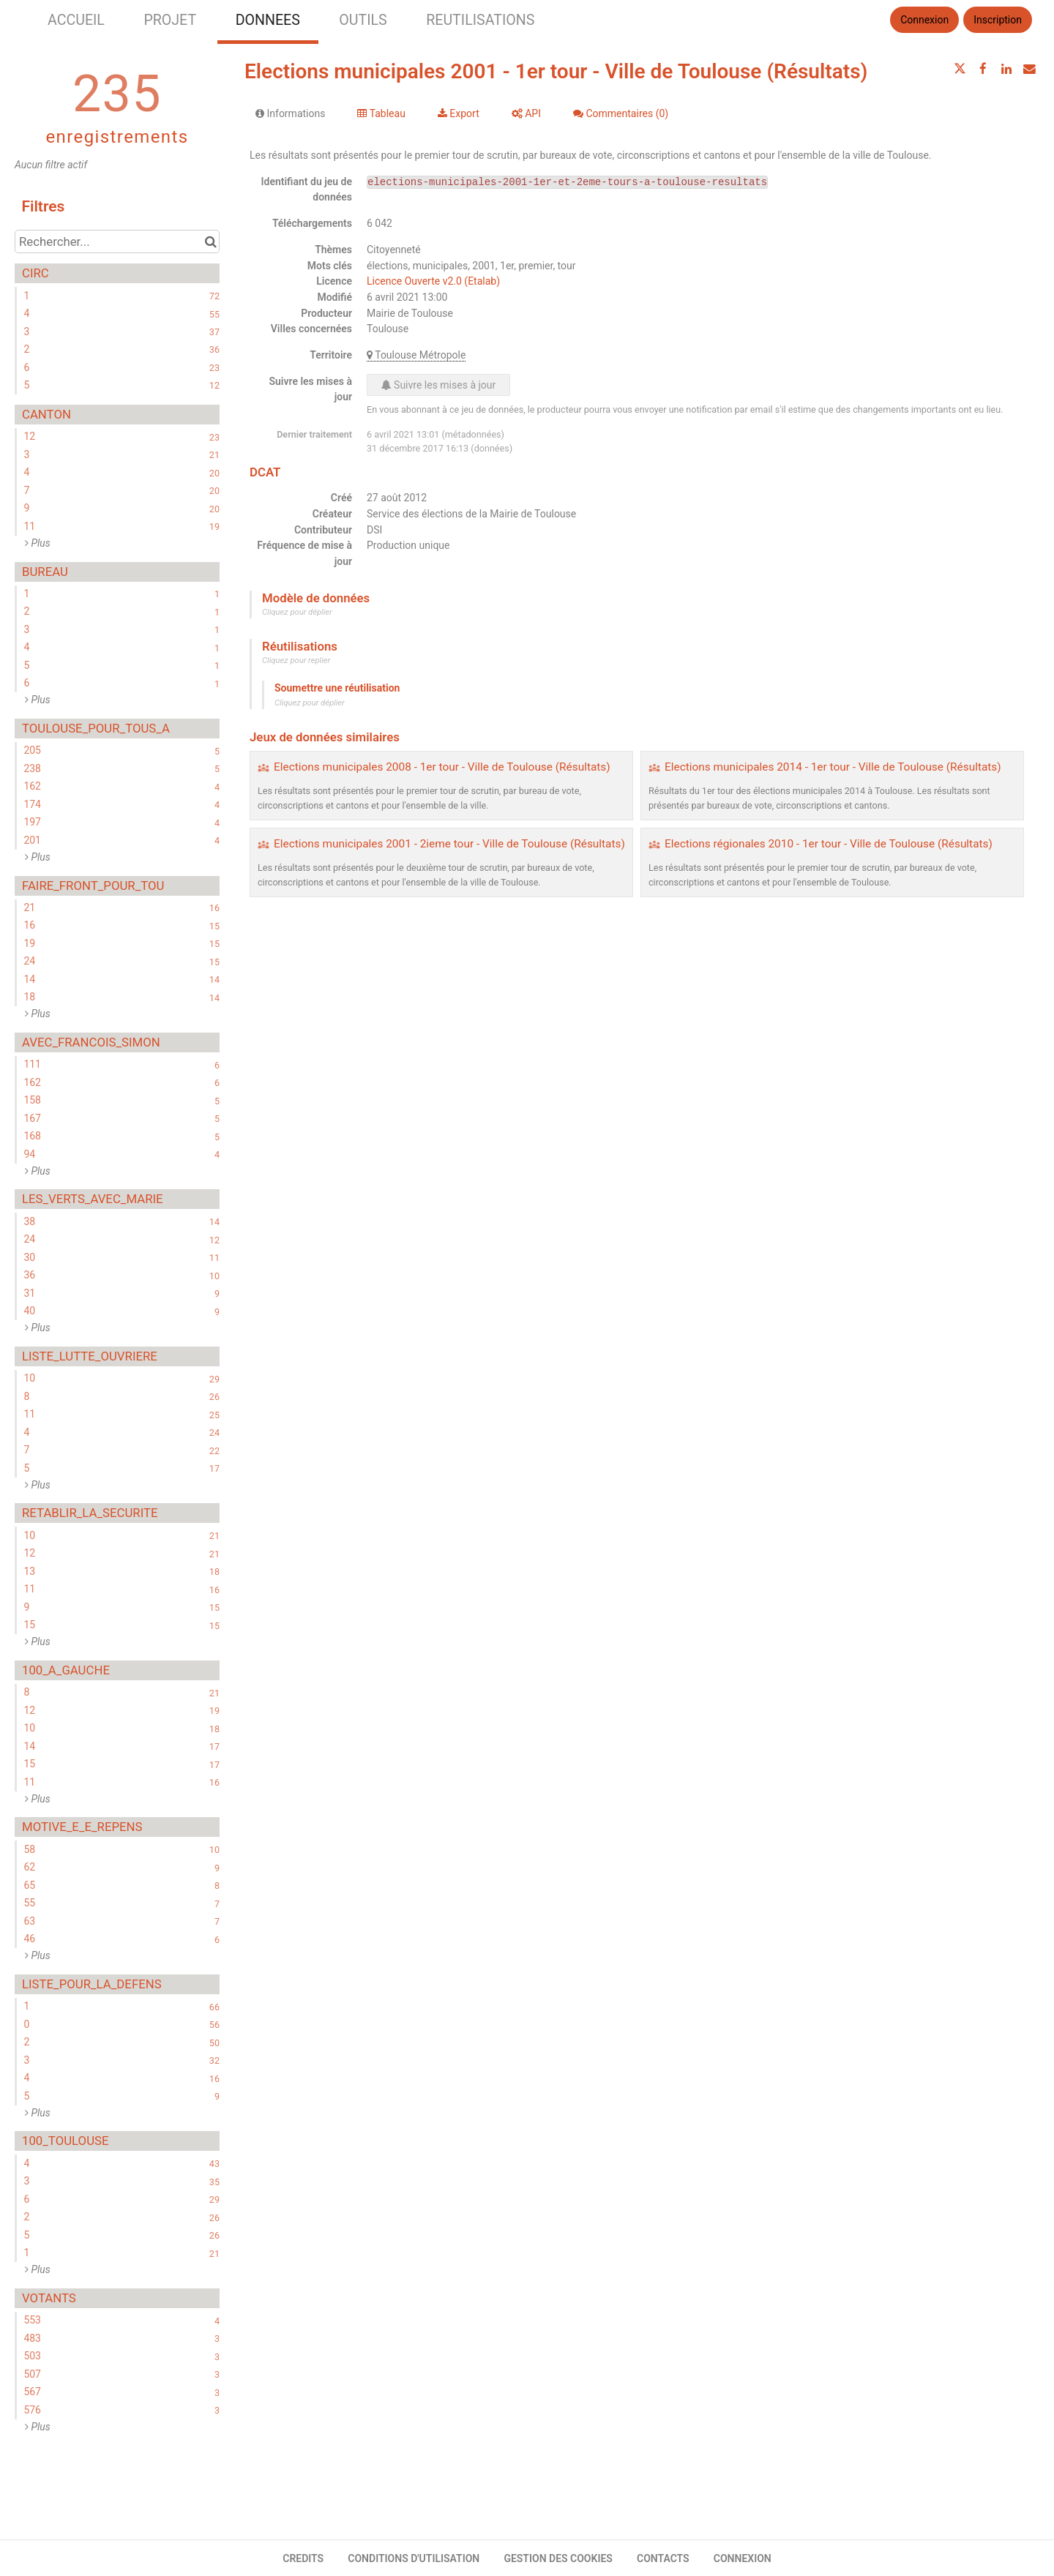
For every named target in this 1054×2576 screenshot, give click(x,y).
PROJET (169, 20)
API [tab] (526, 113)
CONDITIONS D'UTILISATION (413, 2558)
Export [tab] (458, 113)
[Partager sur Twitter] (960, 69)
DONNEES (268, 20)
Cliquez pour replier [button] (296, 660)
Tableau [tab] (381, 113)
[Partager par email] (1029, 69)
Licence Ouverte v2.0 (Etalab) (433, 281)
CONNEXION (742, 2558)
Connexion (924, 20)
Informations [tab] (290, 113)
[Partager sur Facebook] (983, 69)
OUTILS (362, 20)
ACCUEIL (76, 20)
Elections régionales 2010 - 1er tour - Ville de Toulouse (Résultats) (829, 843)
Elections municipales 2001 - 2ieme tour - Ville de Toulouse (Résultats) (449, 843)
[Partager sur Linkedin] (1006, 69)
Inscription (997, 20)
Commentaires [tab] (620, 113)
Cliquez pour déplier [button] (297, 612)
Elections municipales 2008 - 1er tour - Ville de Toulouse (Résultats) (442, 767)
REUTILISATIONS (480, 20)
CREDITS (303, 2558)
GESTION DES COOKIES (558, 2558)
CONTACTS (663, 2558)
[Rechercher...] (117, 241)
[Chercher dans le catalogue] (210, 241)
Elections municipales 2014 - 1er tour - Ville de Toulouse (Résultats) (833, 767)
